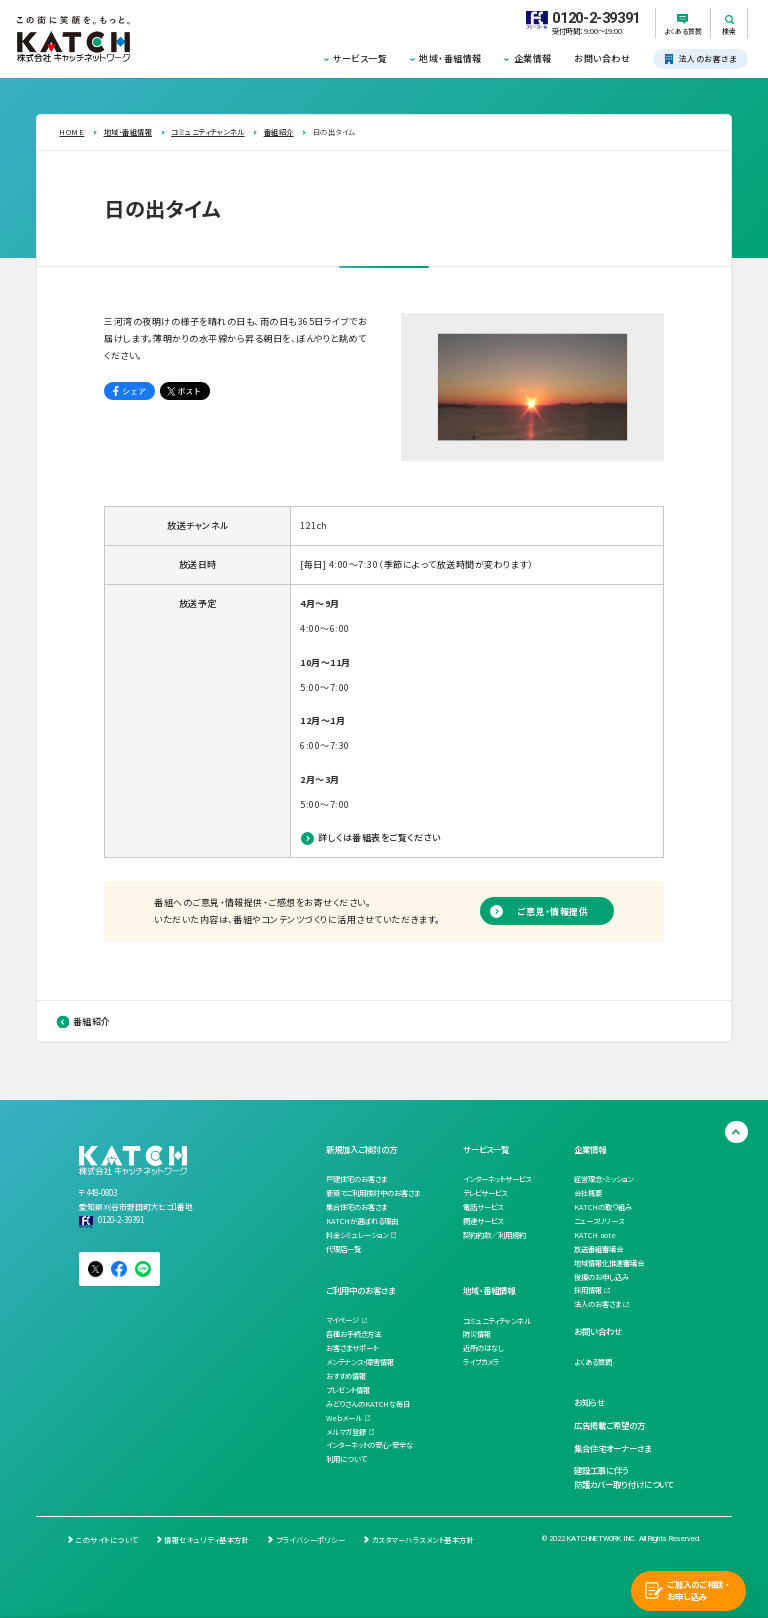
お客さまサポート (352, 1348)
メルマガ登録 (346, 1432)
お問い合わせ (602, 58)
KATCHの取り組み (603, 1207)
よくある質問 (593, 1362)
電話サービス (483, 1207)
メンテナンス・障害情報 (360, 1362)
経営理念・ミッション (603, 1179)
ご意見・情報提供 (552, 911)
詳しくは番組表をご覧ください (379, 837)
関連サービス (483, 1221)
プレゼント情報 (348, 1390)
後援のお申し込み (601, 1277)
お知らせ (589, 1402)
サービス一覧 (360, 58)
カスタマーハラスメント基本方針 (423, 1540)
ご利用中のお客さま (360, 1290)
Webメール (344, 1418)
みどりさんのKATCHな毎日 (368, 1404)
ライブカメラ (481, 1362)
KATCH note (595, 1235)
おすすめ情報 (346, 1376)
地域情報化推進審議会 (609, 1263)
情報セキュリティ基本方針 (206, 1540)
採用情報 (588, 1290)
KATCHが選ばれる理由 (362, 1221)
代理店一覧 (343, 1249)
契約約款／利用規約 (494, 1235)
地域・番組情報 (450, 58)
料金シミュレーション (357, 1235)
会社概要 (588, 1193)
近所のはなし (483, 1348)
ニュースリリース (599, 1221)
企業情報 (533, 58)
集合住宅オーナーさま (612, 1448)
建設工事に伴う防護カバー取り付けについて (623, 1477)
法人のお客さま (597, 1304)
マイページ (342, 1320)
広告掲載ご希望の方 (609, 1425)
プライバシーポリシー (310, 1540)
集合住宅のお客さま (356, 1207)
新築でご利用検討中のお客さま (373, 1193)
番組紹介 (92, 1021)
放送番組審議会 (598, 1249)
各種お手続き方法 (353, 1334)
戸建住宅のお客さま (356, 1179)
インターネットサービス (497, 1179)
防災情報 (477, 1334)
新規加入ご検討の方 (361, 1149)
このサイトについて (106, 1540)
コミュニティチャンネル (497, 1321)
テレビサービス (485, 1193)
